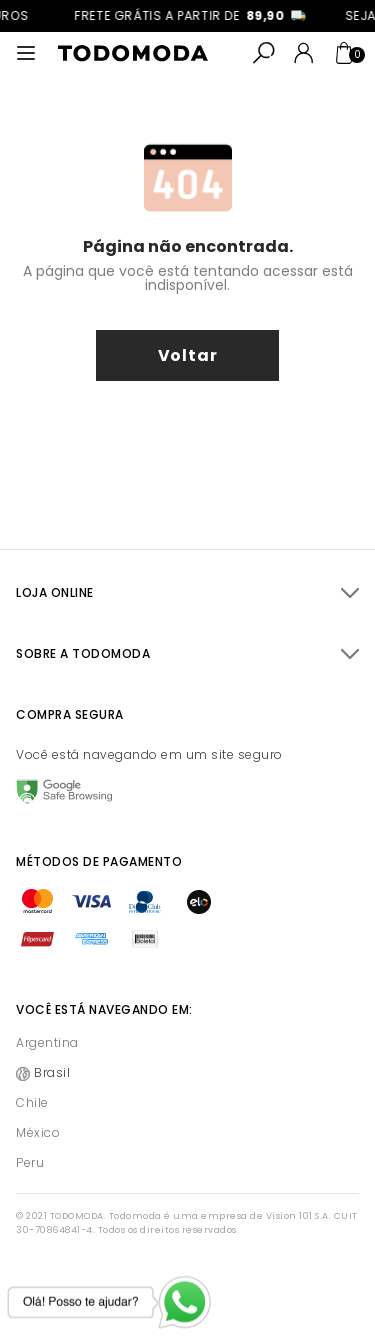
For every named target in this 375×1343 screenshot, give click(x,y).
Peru (30, 1162)
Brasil (52, 1072)
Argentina (47, 1042)
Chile (32, 1102)
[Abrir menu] (26, 53)
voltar (188, 355)
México (38, 1132)
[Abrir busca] (264, 53)
